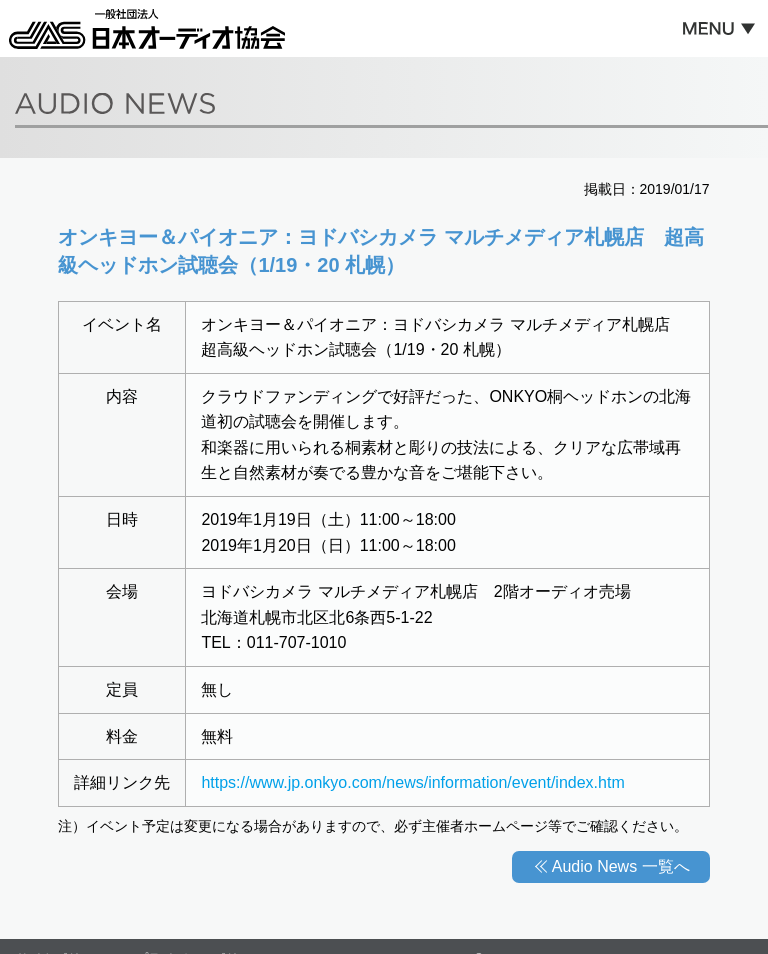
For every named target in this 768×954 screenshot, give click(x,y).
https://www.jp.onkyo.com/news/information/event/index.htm (412, 782)
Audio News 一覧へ (621, 866)
